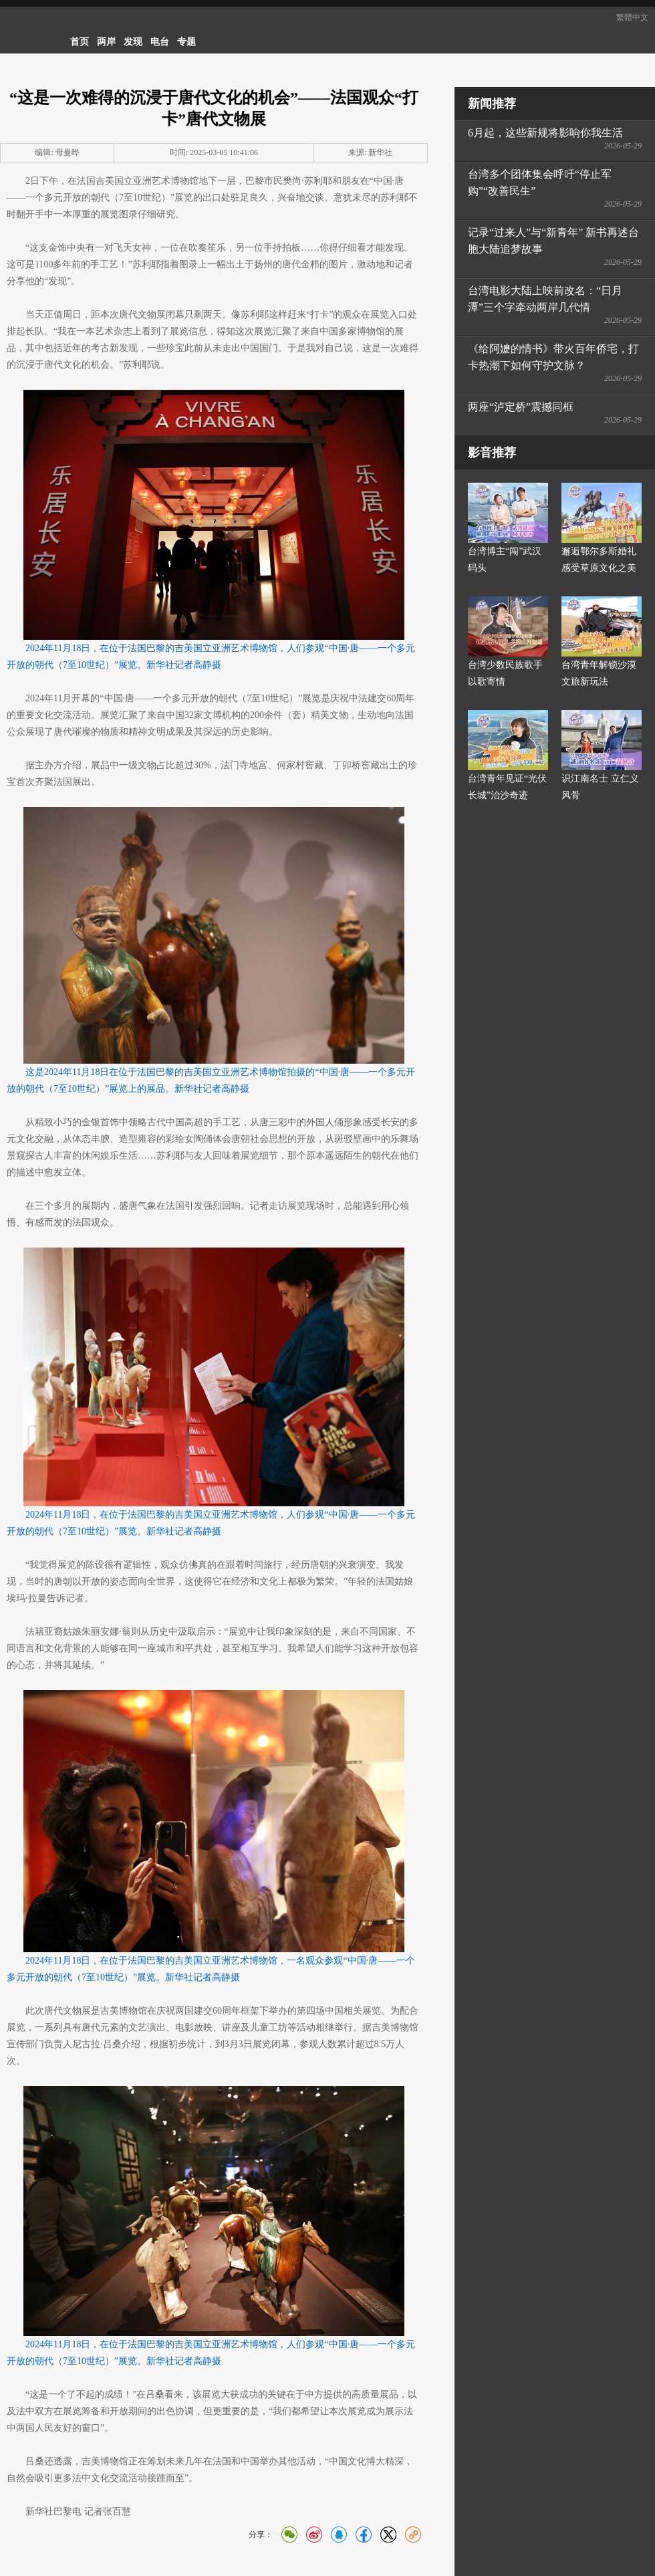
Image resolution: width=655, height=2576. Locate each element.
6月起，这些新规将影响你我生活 (545, 132)
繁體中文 (632, 17)
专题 (186, 42)
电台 (159, 42)
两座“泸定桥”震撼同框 (520, 407)
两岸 (106, 42)
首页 (79, 42)
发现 (133, 42)
